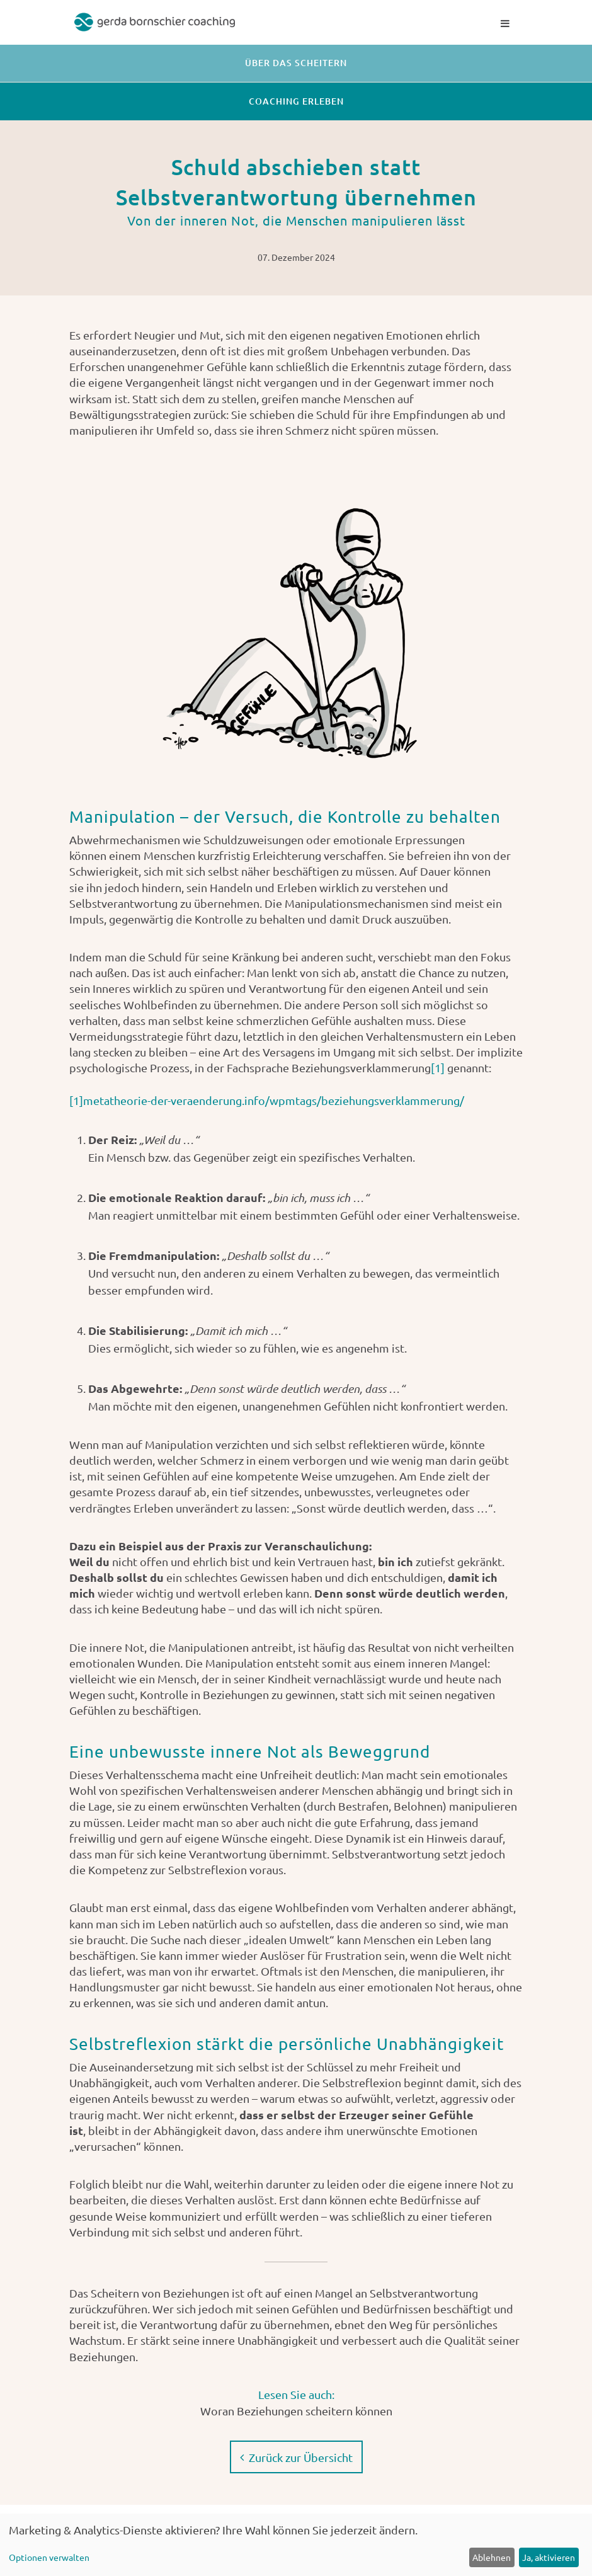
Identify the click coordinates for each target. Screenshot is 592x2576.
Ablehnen (491, 2557)
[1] (438, 1067)
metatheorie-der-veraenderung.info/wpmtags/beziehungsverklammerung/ (273, 1099)
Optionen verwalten (49, 2557)
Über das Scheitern (296, 63)
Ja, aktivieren (548, 2557)
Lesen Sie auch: (296, 2393)
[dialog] (296, 2545)
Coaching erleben (296, 101)
